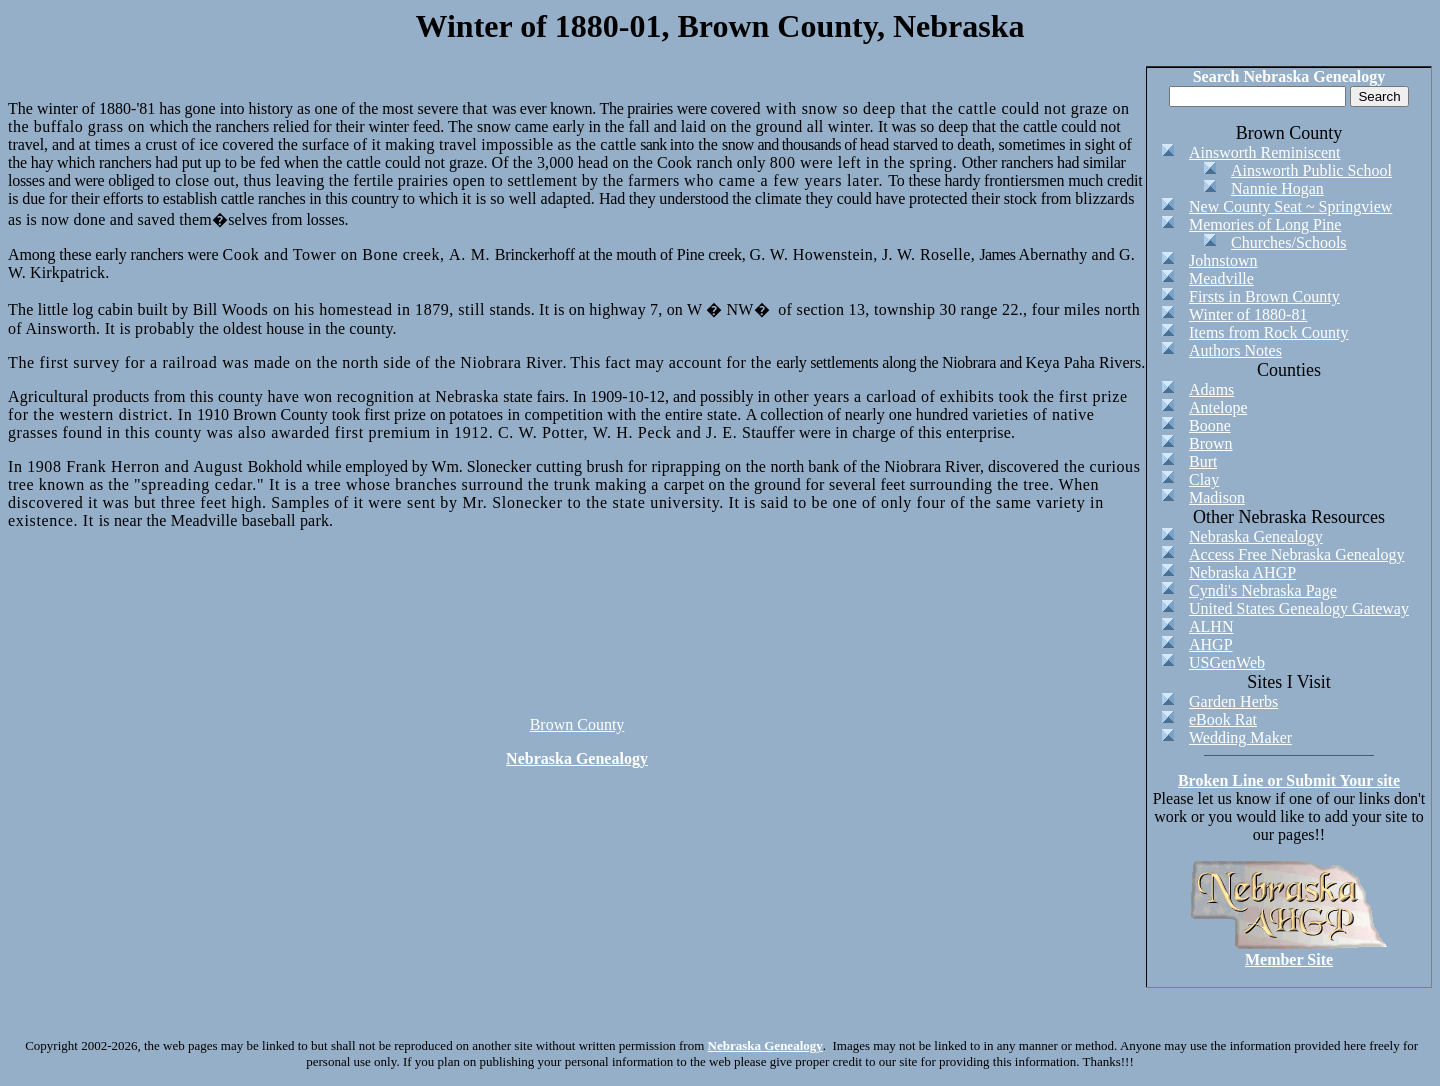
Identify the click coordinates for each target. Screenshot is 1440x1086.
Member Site (1289, 959)
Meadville (1221, 278)
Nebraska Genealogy (577, 758)
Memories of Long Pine (1265, 224)
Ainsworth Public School (1311, 170)
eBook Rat (1223, 719)
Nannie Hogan (1277, 188)
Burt (1203, 461)
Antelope (1218, 407)
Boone (1210, 425)
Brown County (577, 724)
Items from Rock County (1269, 332)
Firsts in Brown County (1264, 296)
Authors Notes (1235, 350)
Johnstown (1223, 260)
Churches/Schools (1289, 242)
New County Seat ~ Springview (1290, 206)
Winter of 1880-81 (1248, 314)
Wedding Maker (1240, 737)
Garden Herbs (1233, 701)
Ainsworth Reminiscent (1265, 152)
